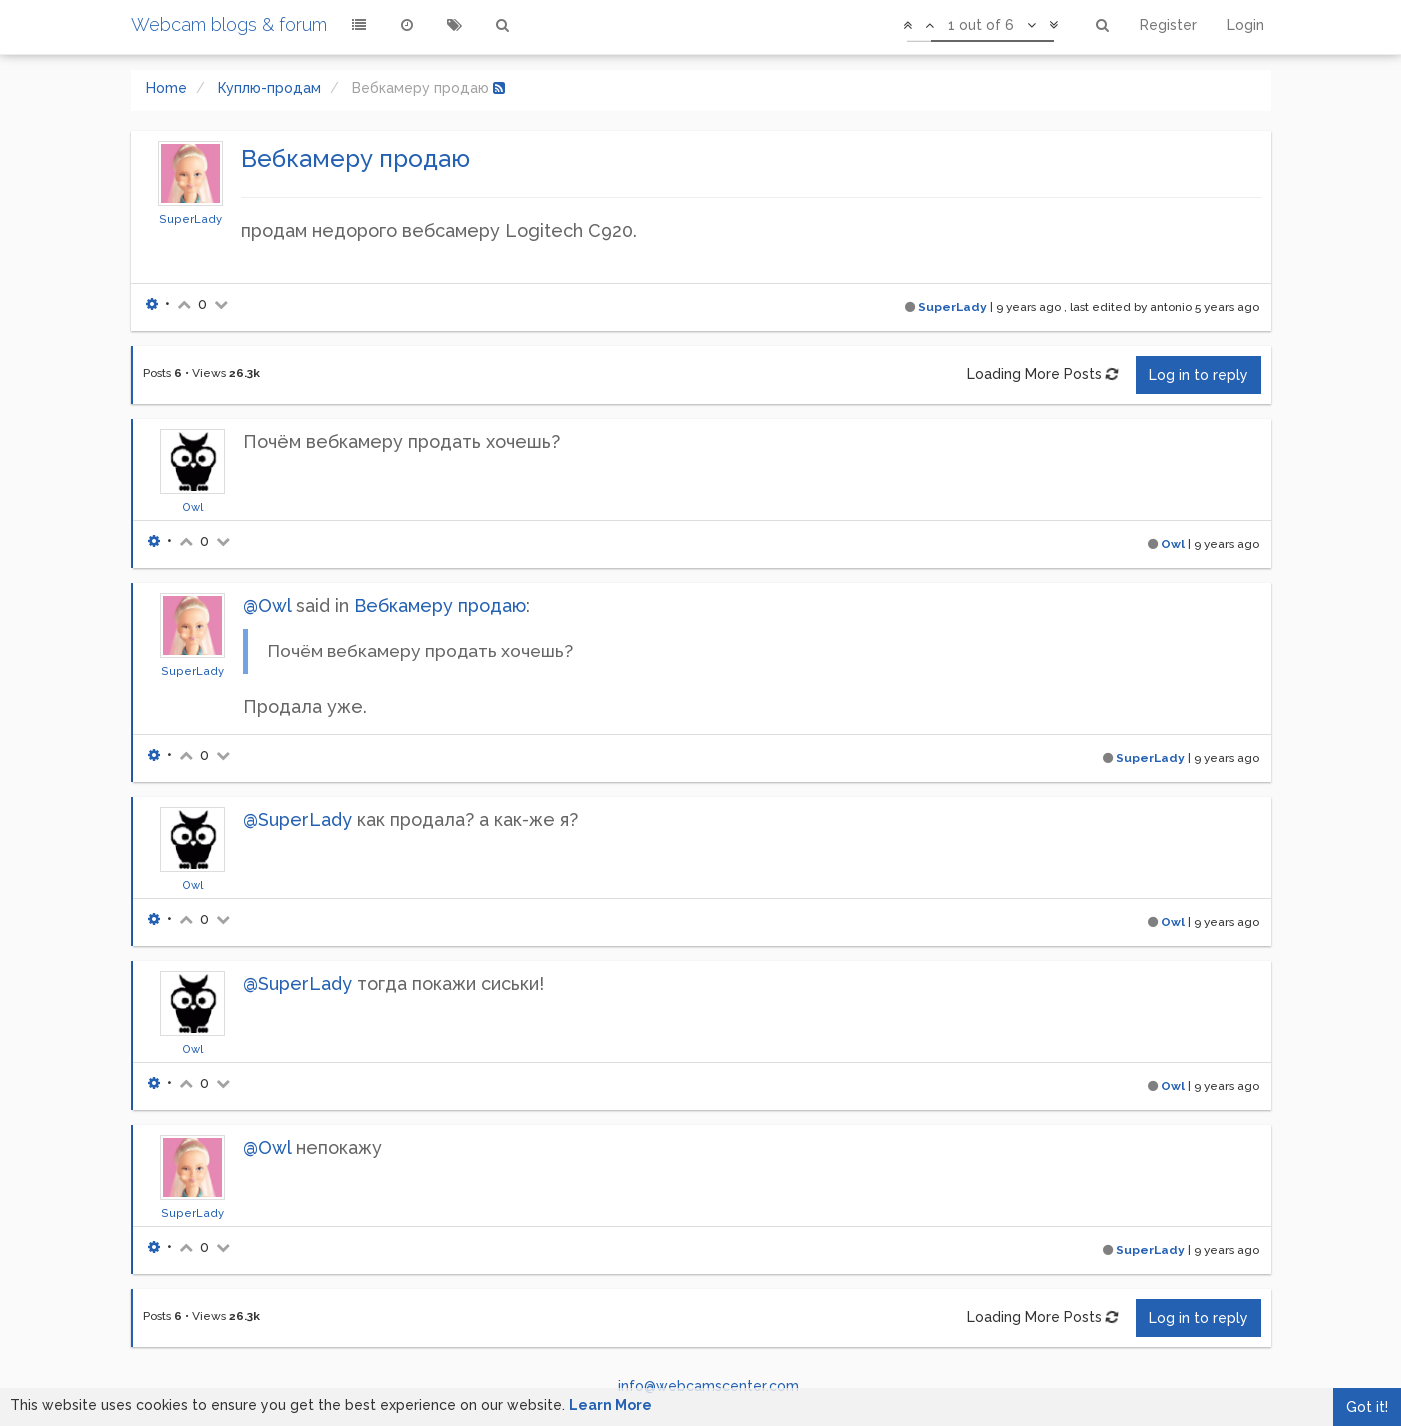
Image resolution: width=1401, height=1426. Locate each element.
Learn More (610, 1405)
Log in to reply (1198, 375)
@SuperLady (297, 819)
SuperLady (190, 219)
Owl (192, 507)
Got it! (1367, 1407)
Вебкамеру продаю (440, 605)
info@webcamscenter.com (708, 1386)
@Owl (267, 605)
